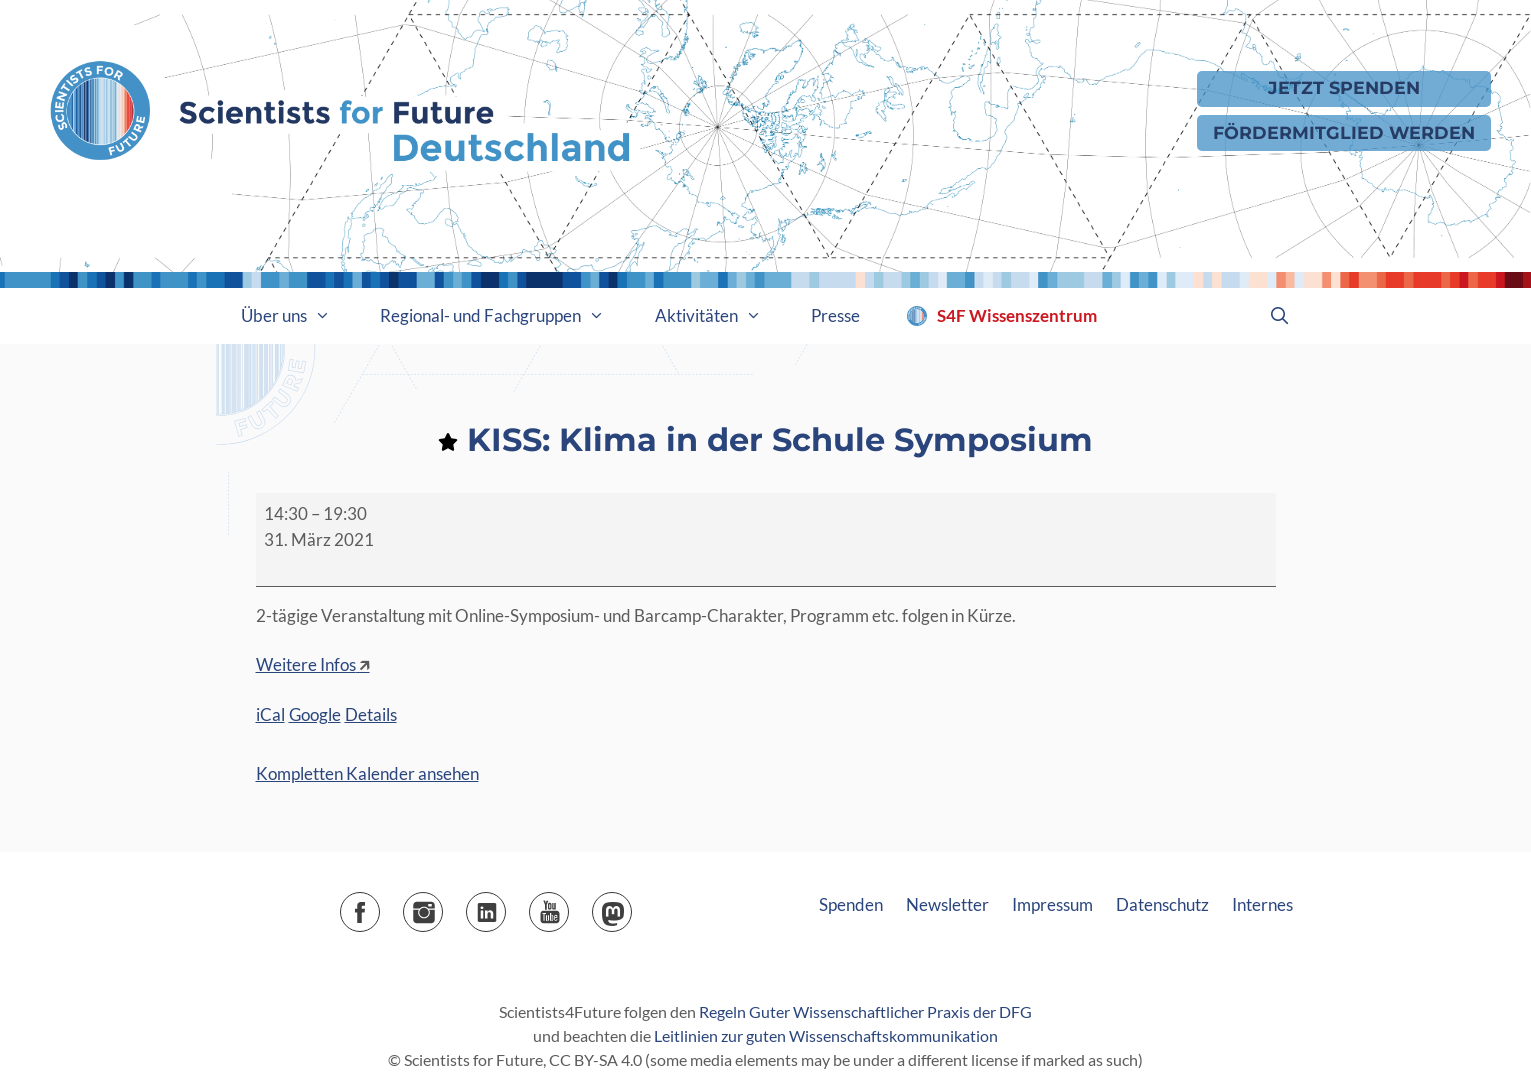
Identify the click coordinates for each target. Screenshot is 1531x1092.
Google (315, 714)
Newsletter (947, 904)
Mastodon (631, 905)
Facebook (379, 905)
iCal (270, 714)
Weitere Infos (306, 664)
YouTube (568, 905)
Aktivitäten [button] (721, 316)
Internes (1262, 904)
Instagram (442, 905)
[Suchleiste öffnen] (1280, 316)
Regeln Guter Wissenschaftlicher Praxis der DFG (865, 1011)
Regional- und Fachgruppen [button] (505, 316)
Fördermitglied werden (1344, 132)
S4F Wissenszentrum (1017, 315)
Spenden (851, 904)
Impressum (1052, 904)
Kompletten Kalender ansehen (367, 773)
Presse (835, 315)
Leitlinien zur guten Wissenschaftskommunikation (826, 1035)
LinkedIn (505, 905)
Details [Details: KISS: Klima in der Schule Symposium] (371, 714)
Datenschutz (1162, 904)
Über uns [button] (298, 316)
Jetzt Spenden (1344, 87)
